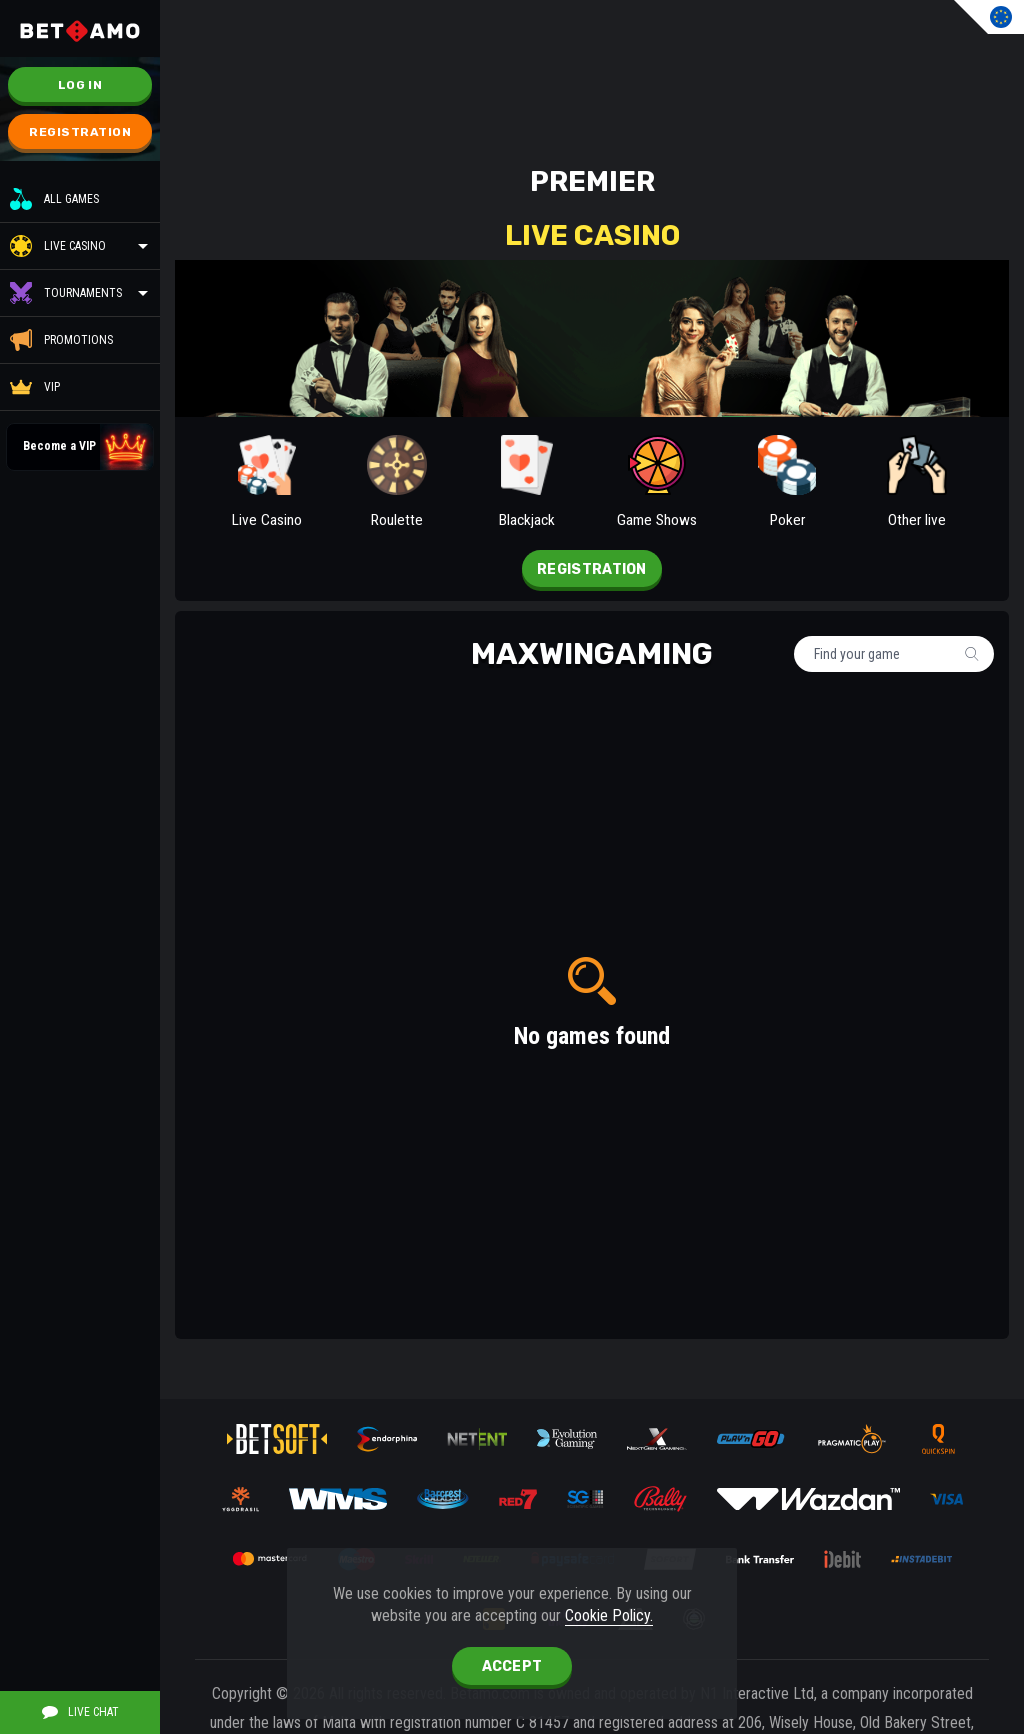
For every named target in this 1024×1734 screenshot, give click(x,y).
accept (512, 1666)
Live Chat (80, 1712)
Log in (80, 85)
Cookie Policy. (609, 1615)
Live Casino (75, 246)
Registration (80, 132)
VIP (35, 387)
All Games (54, 199)
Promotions (61, 340)
